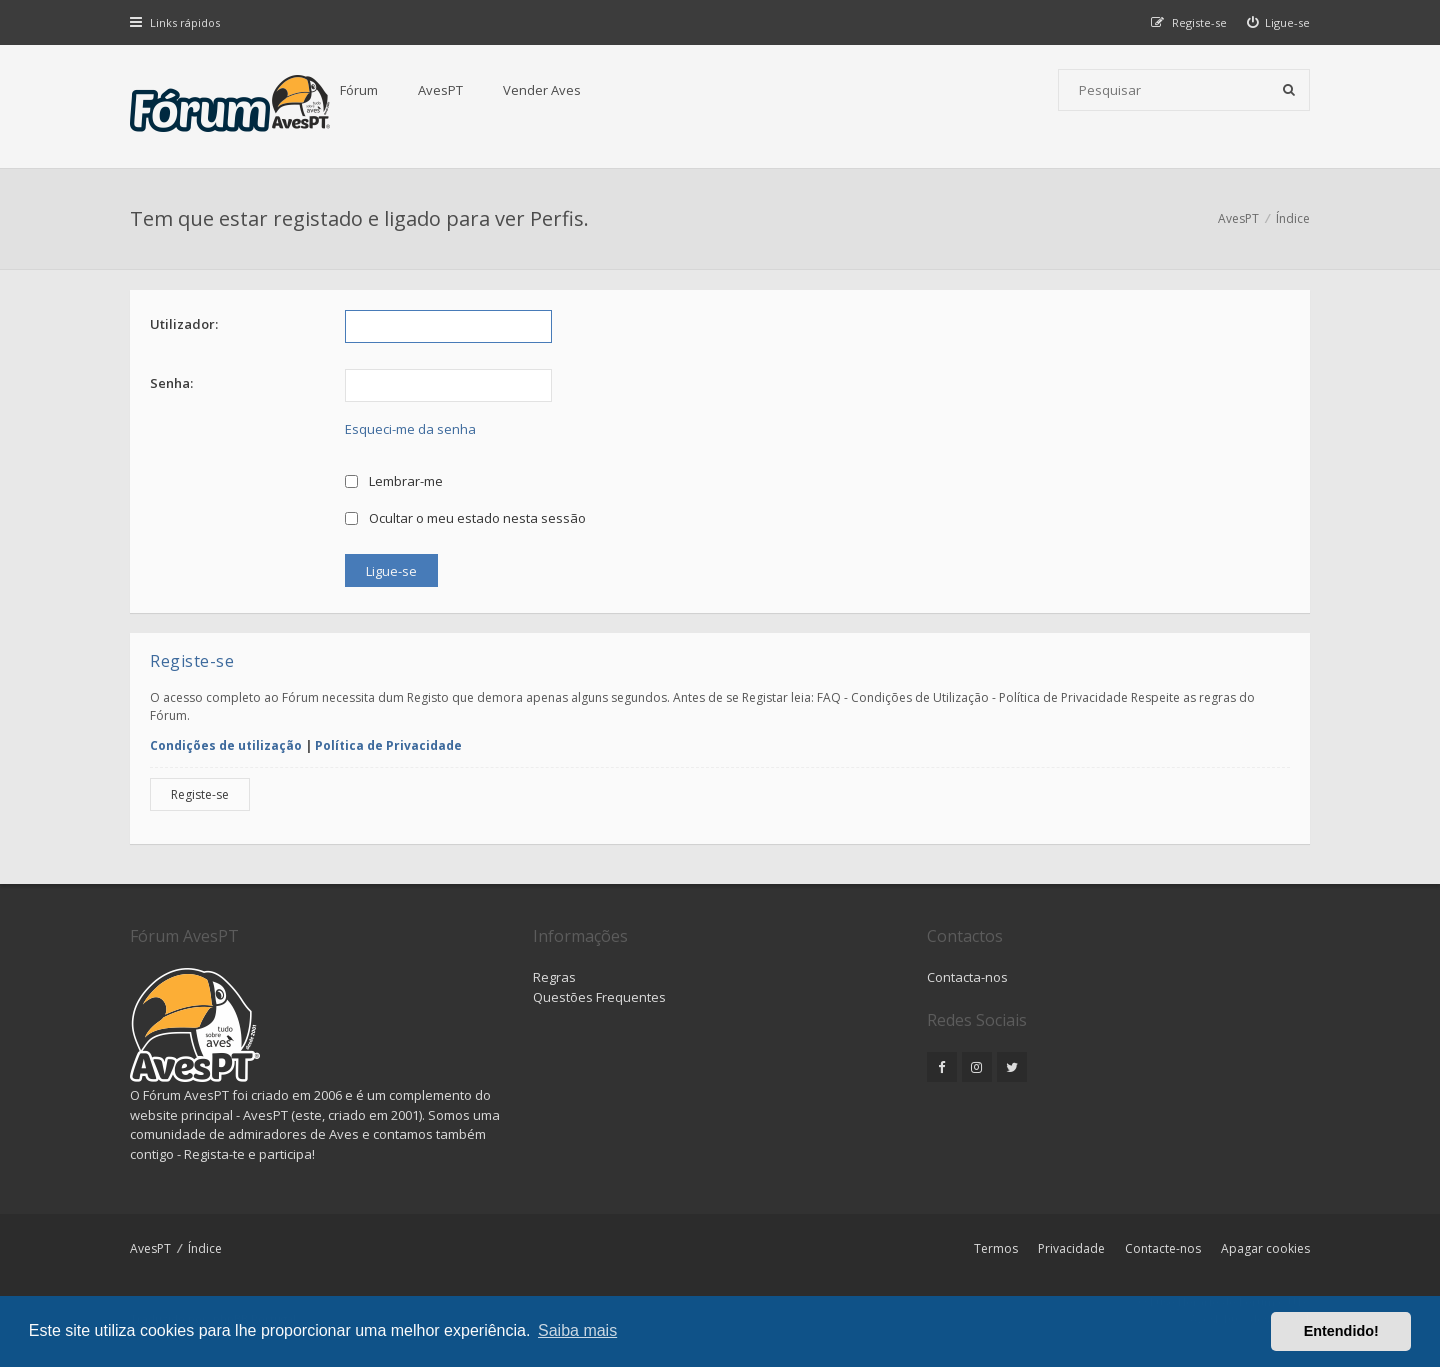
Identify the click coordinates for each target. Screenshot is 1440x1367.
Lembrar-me (394, 481)
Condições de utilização (226, 745)
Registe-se (200, 794)
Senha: (171, 383)
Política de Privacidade (388, 745)
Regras (554, 977)
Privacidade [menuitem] (1071, 1248)
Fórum (359, 90)
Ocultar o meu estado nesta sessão (465, 518)
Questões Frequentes (599, 997)
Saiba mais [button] (577, 1330)
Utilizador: (184, 324)
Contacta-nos (967, 977)
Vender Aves (542, 90)
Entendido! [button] (1341, 1331)
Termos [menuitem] (996, 1248)
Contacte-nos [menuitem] (1163, 1248)
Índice (205, 1248)
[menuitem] (1279, 22)
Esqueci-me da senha (410, 429)
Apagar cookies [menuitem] (1265, 1248)
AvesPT (440, 90)
